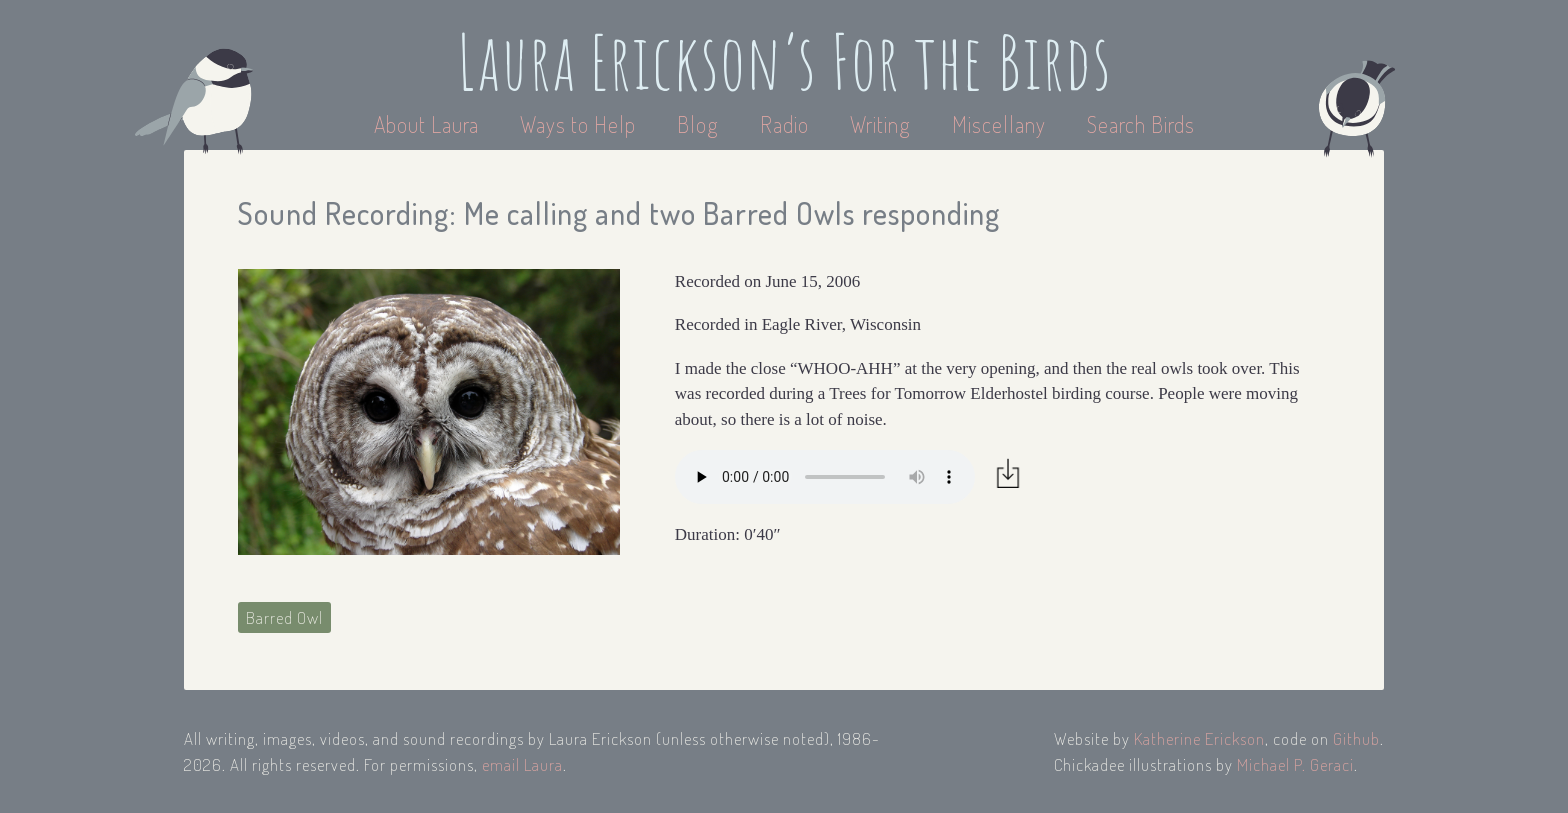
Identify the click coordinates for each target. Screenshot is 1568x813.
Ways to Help (580, 124)
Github (1356, 738)
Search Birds (1141, 124)
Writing (880, 124)
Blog (698, 124)
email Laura (522, 764)
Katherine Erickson (1199, 738)
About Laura (429, 124)
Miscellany (999, 124)
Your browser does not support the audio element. (825, 477)
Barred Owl (284, 617)
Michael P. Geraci (1295, 764)
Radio (787, 124)
